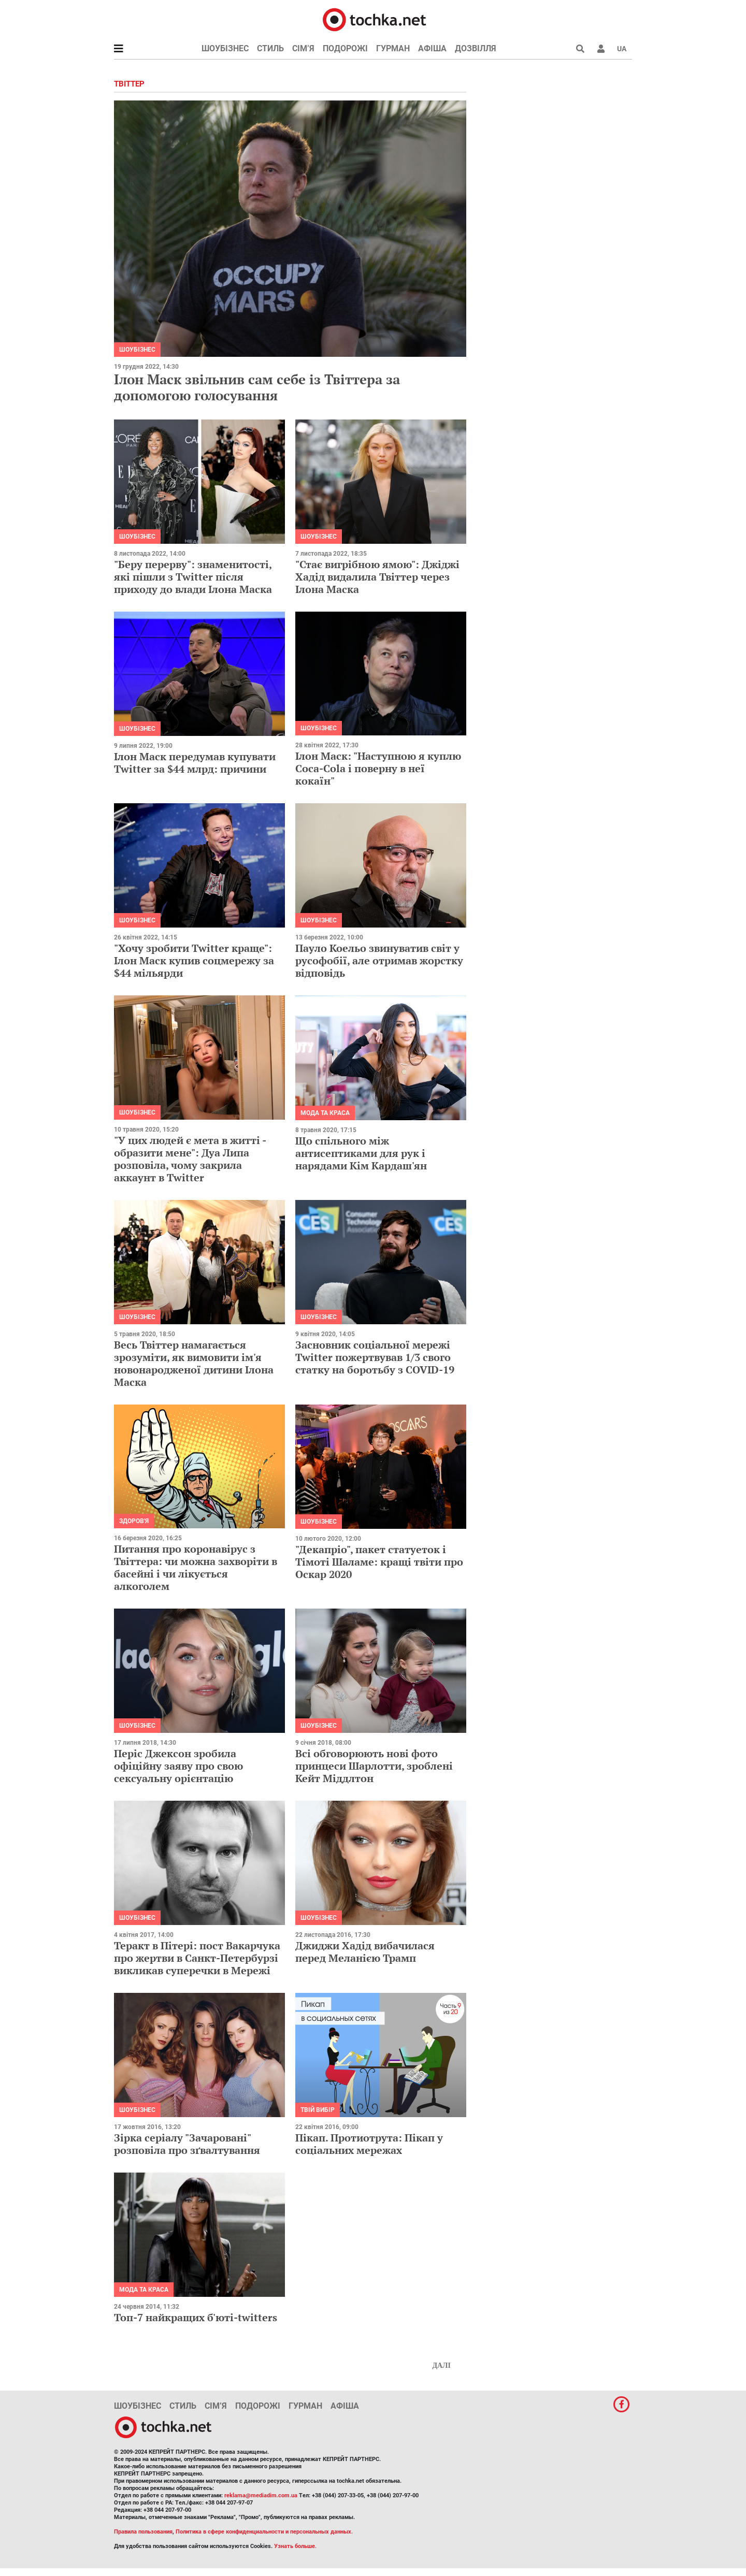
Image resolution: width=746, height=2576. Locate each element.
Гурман (393, 48)
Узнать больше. (295, 2546)
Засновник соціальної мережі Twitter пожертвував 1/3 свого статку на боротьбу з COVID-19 (374, 1357)
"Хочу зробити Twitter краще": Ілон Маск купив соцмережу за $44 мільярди (194, 960)
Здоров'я (134, 1521)
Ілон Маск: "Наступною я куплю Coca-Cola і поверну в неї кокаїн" (378, 768)
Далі (441, 2365)
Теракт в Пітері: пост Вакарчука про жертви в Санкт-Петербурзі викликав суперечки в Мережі (197, 1957)
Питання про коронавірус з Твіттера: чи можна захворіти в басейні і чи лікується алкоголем (195, 1567)
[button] (601, 48)
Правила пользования (143, 2531)
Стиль (270, 48)
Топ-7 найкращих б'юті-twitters (195, 2317)
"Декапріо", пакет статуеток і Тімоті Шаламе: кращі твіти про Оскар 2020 (379, 1561)
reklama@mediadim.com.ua (260, 2495)
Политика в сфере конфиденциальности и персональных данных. (264, 2531)
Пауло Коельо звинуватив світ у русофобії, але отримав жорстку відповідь (379, 960)
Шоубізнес (225, 48)
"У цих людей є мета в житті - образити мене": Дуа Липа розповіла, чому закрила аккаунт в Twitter (190, 1158)
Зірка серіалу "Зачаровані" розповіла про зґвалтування (187, 2144)
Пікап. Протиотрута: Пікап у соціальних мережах (369, 2144)
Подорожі (345, 48)
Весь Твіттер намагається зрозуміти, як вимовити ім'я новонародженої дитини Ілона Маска (194, 1363)
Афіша (432, 48)
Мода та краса (325, 1113)
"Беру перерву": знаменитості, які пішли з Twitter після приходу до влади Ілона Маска (193, 576)
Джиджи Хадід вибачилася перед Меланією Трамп (365, 1951)
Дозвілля (475, 48)
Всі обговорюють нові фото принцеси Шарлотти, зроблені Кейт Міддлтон (374, 1765)
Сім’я (303, 48)
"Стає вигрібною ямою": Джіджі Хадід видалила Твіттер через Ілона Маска (377, 576)
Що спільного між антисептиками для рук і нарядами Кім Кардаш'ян (361, 1153)
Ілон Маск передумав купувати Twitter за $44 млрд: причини (195, 762)
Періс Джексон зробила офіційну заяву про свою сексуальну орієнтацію (178, 1765)
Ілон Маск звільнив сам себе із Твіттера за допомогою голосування (257, 387)
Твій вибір (317, 2110)
